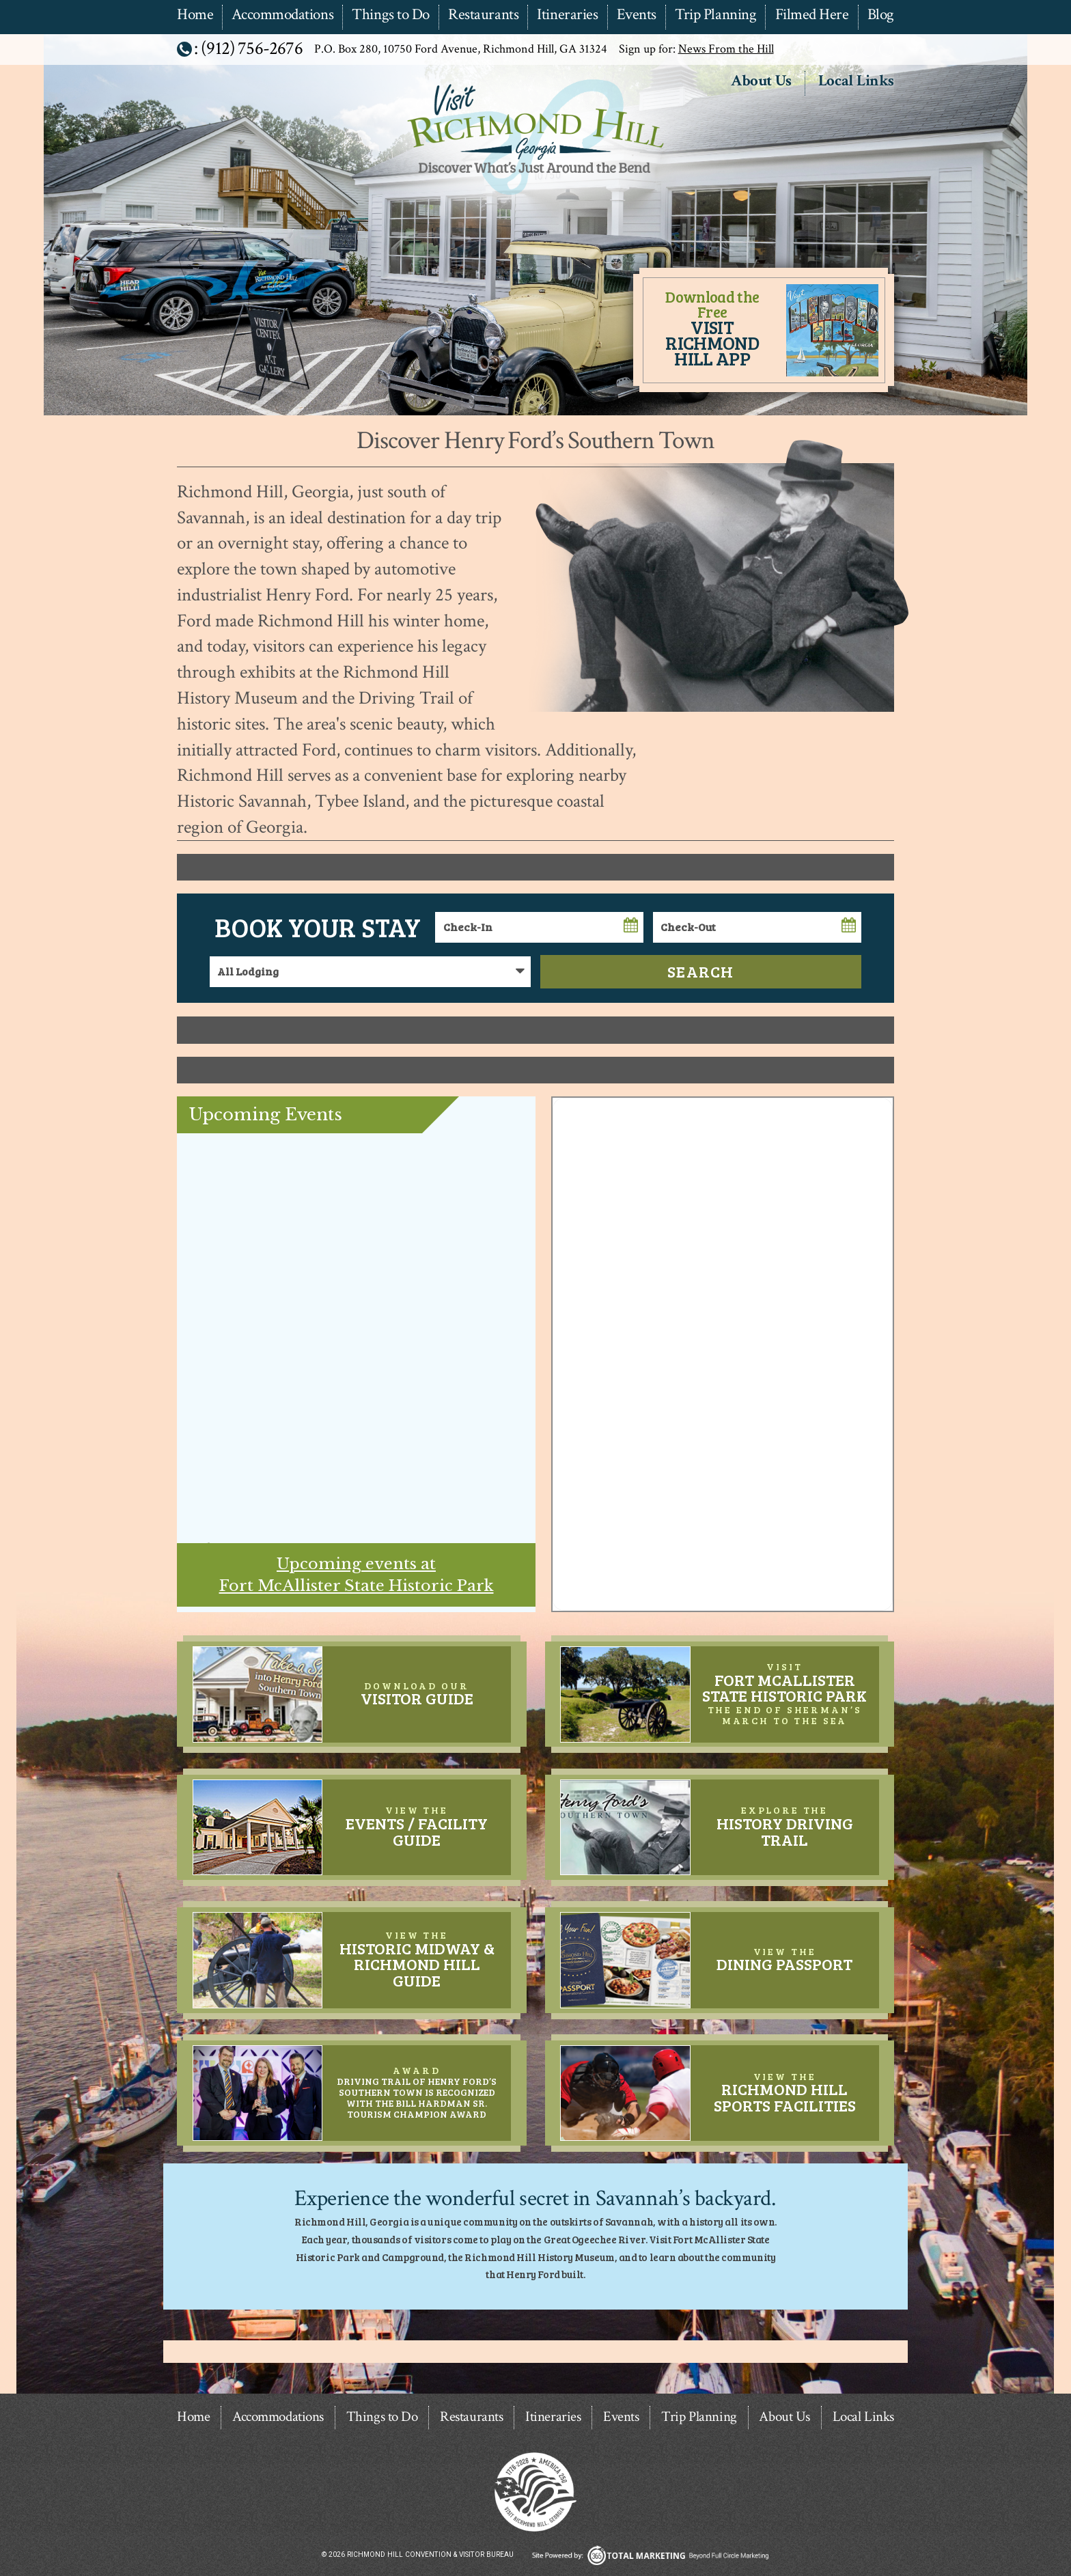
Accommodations (282, 15)
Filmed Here (812, 15)
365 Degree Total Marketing (650, 2555)
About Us (761, 81)
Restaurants (483, 15)
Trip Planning (715, 15)
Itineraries (567, 15)
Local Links (856, 81)
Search (700, 971)
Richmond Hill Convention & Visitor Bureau (534, 196)
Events (636, 15)
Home (195, 15)
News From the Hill (726, 49)
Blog (880, 15)
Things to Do (391, 15)
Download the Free (712, 328)
